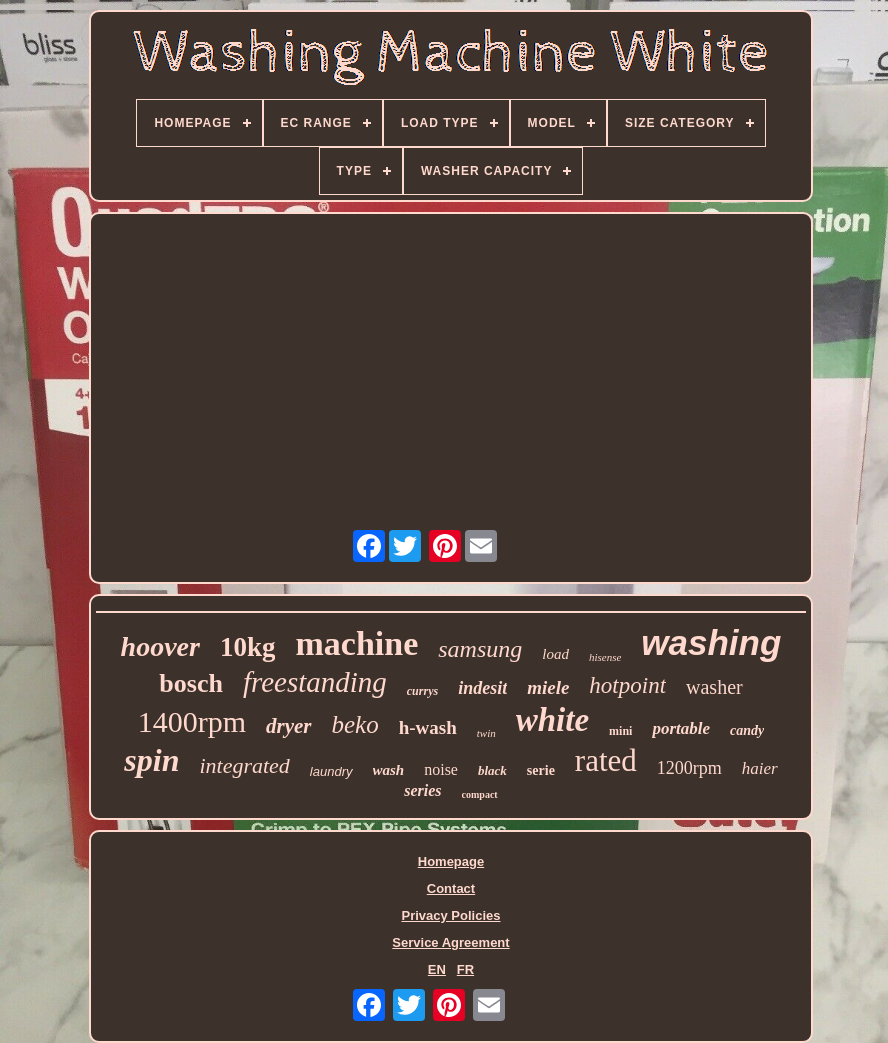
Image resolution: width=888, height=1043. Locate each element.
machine (356, 643)
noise (441, 769)
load (555, 654)
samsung (480, 649)
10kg (248, 647)
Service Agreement (450, 942)
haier (760, 768)
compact (480, 794)
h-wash (428, 727)
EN (437, 969)
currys (422, 691)
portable (681, 728)
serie (541, 770)
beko (355, 724)
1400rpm (192, 721)
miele (548, 687)
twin (486, 733)
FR (465, 969)
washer (714, 687)
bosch (191, 683)
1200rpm (689, 768)
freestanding (315, 682)
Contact (451, 888)
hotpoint (627, 685)
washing (711, 642)
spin (151, 760)
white (552, 720)
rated (606, 760)
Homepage (451, 861)
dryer (289, 726)
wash (389, 770)
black (492, 770)
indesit (482, 688)
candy (747, 730)
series (422, 790)
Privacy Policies (450, 915)
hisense (605, 657)
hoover (160, 646)
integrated (244, 765)
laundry (331, 771)
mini (620, 731)
